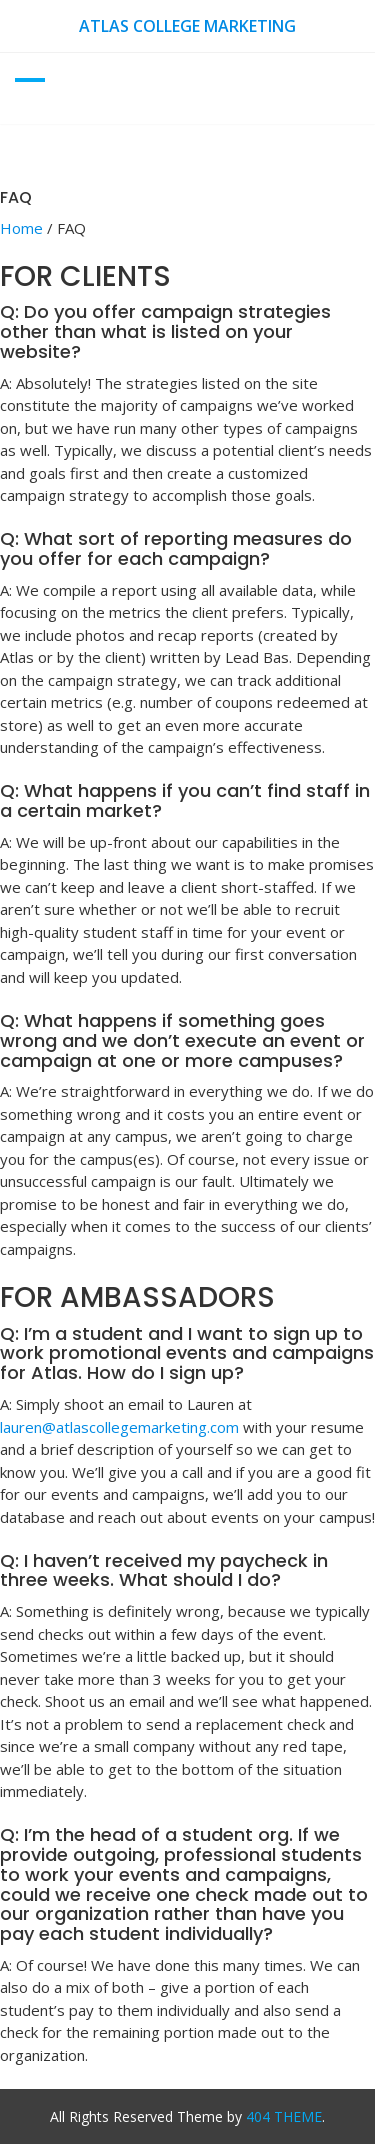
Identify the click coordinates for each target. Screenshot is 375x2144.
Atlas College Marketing (187, 26)
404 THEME (284, 2116)
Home (21, 228)
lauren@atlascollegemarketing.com (119, 1427)
